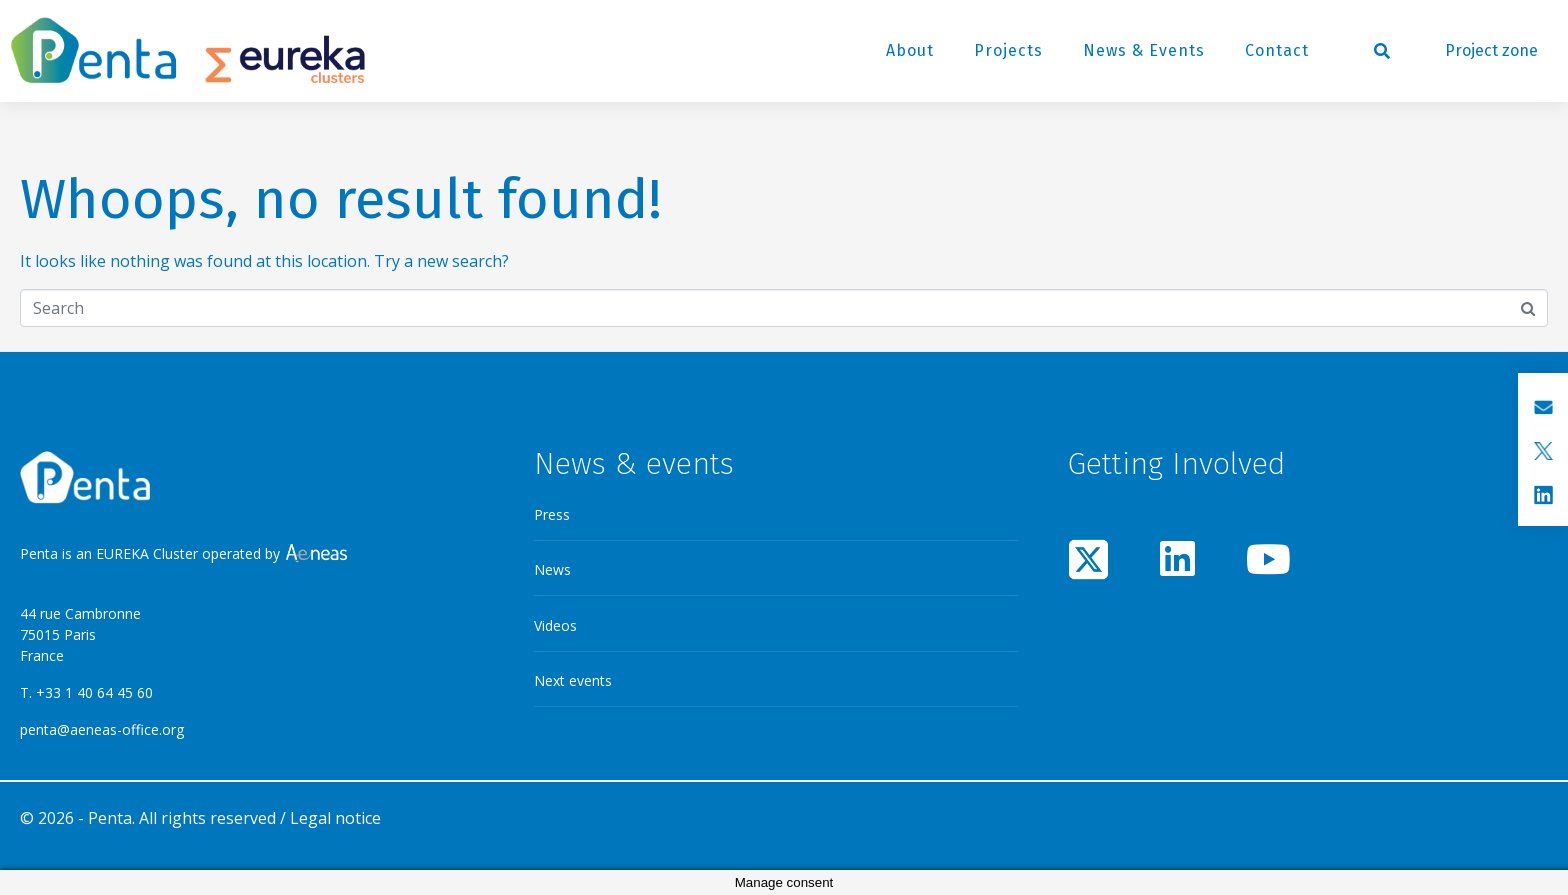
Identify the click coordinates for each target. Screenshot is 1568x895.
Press (552, 514)
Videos (555, 625)
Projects (1008, 50)
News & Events (1144, 50)
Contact (1277, 50)
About (910, 50)
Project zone (1491, 50)
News (552, 569)
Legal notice (335, 818)
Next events (573, 680)
